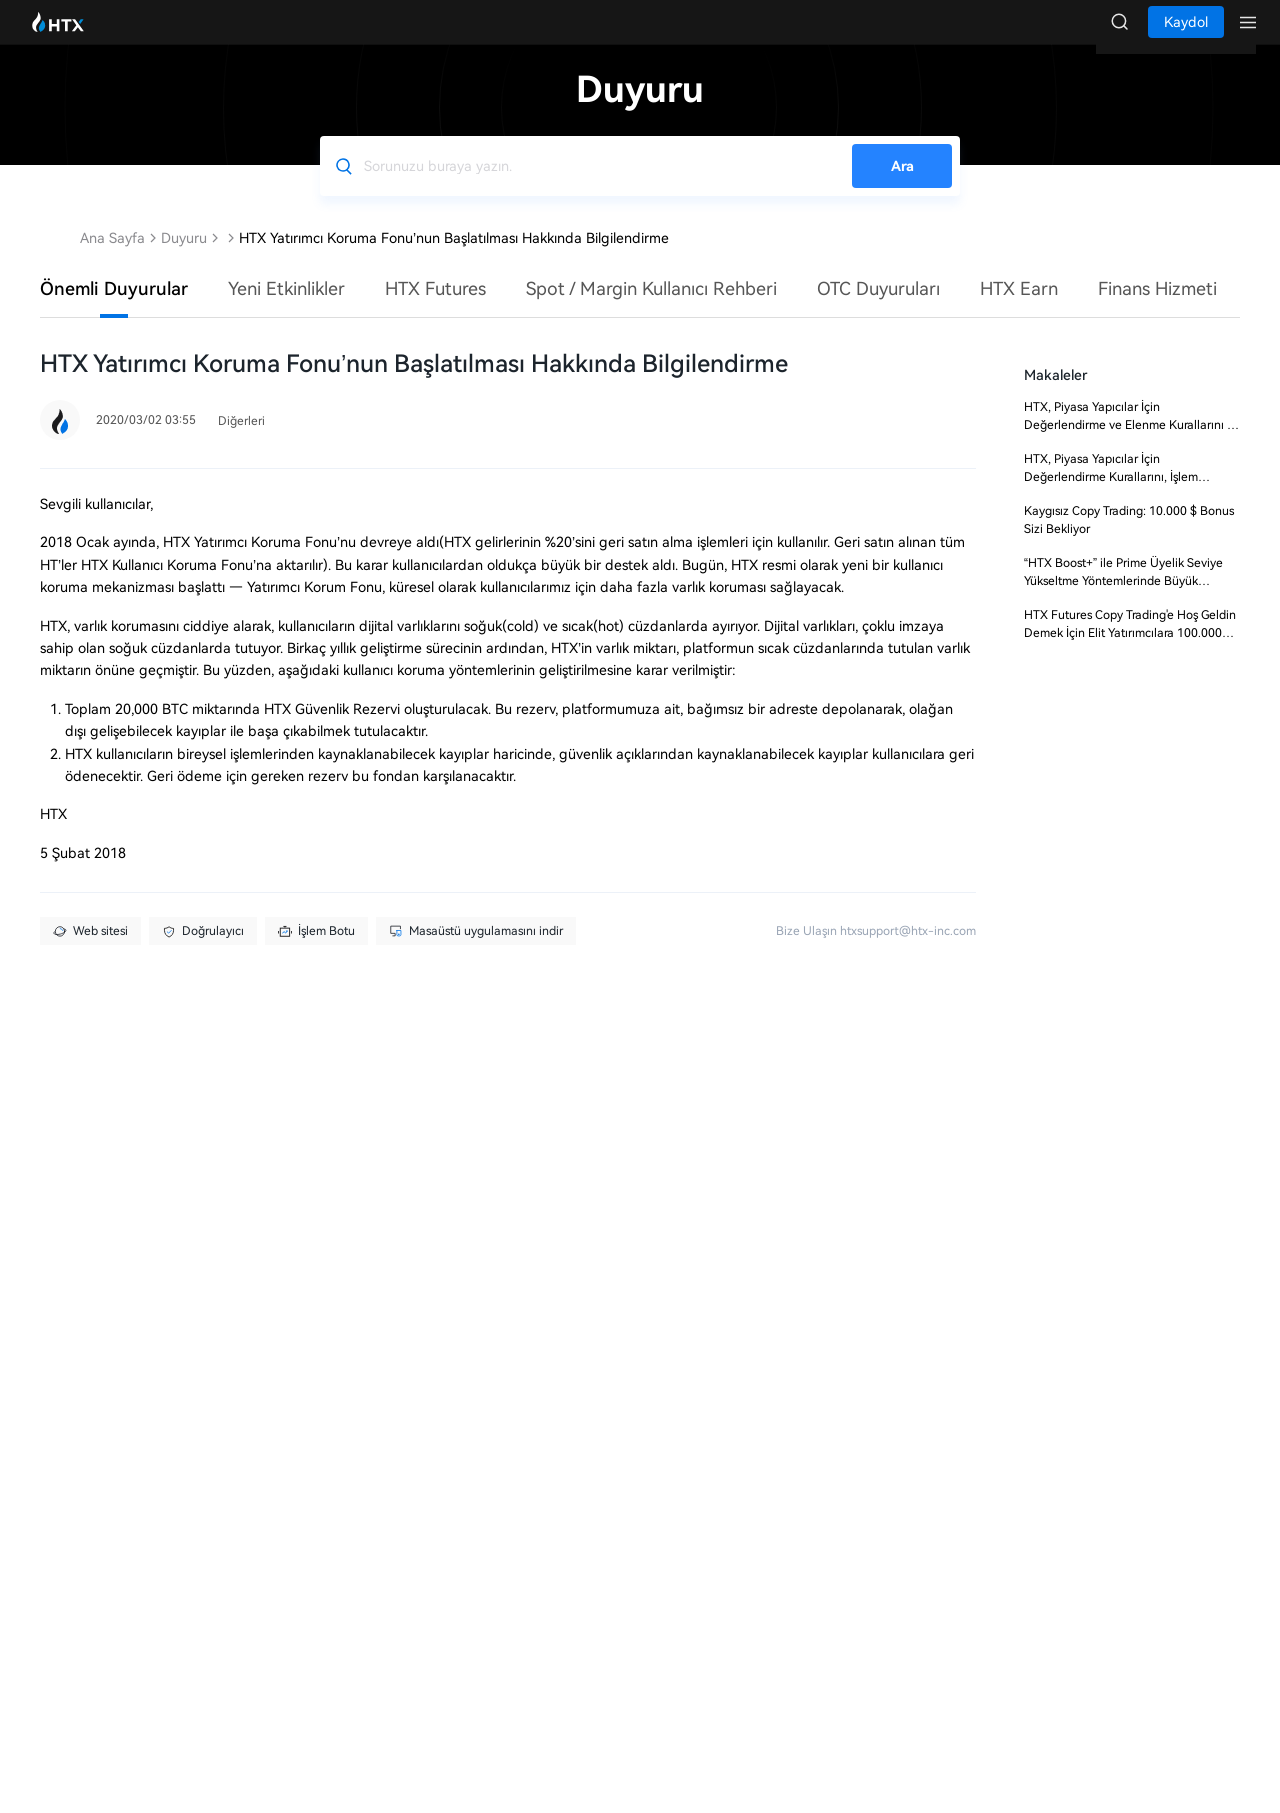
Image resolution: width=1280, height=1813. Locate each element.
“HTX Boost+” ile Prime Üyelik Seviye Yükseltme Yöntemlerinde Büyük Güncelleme (1123, 601)
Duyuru (184, 258)
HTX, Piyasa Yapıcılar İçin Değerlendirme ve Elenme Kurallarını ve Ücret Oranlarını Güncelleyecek (1132, 445)
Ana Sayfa (112, 258)
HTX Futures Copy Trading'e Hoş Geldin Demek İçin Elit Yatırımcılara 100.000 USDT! (1130, 653)
